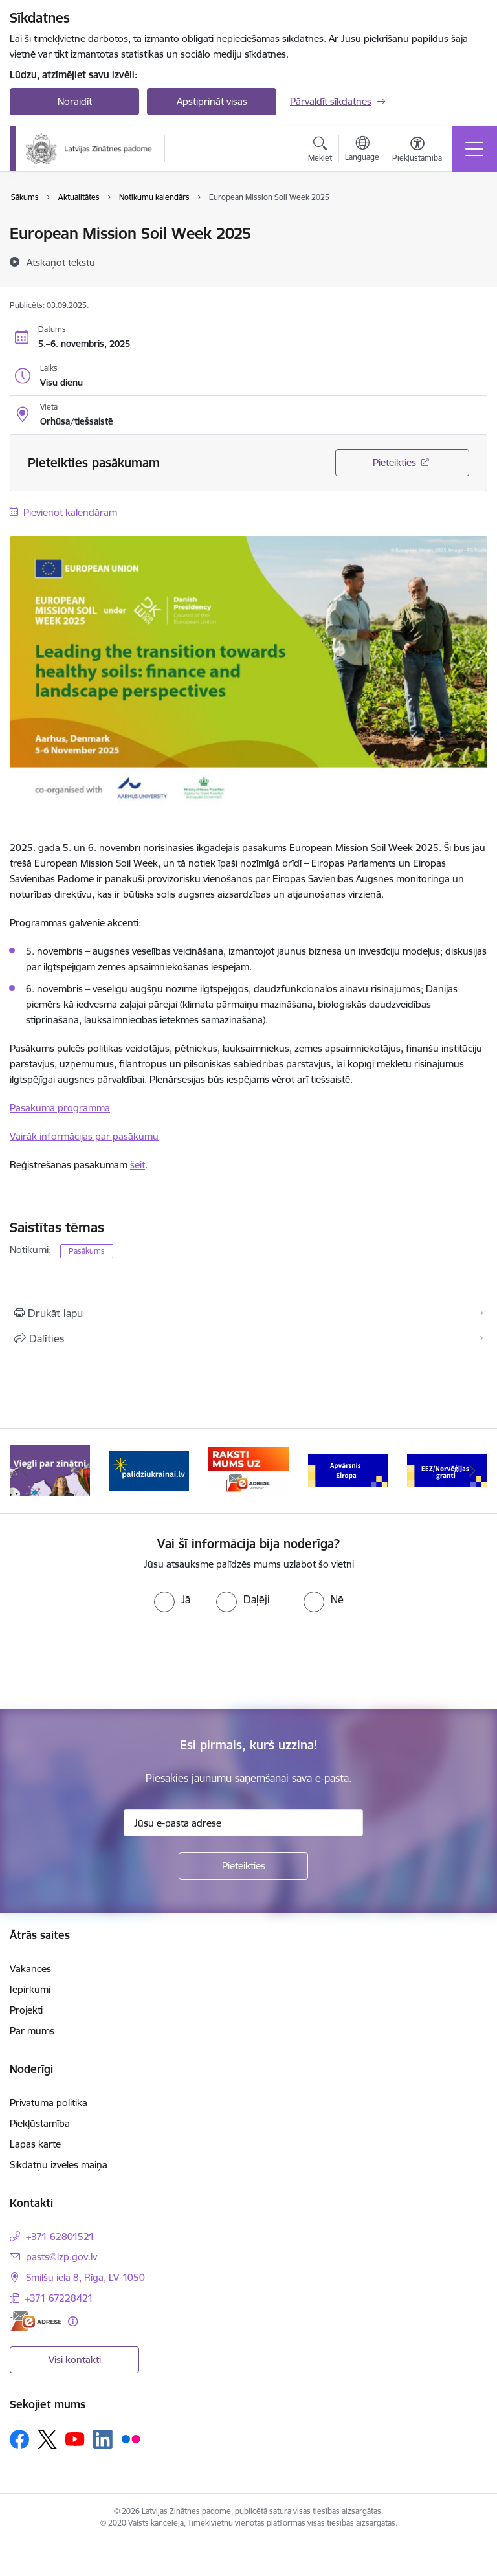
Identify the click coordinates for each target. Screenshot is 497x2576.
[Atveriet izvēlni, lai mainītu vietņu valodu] (362, 150)
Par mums (32, 2031)
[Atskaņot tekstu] (61, 262)
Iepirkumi (30, 1989)
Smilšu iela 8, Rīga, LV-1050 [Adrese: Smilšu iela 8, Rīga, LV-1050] (85, 2277)
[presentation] (108, 1661)
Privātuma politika (48, 2102)
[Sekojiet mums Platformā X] (47, 2439)
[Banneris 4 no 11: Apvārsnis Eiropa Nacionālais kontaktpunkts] (348, 1470)
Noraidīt (75, 101)
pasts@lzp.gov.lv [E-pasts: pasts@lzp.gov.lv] (61, 2256)
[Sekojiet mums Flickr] (130, 2439)
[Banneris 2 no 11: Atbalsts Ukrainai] (149, 1470)
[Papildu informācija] (73, 2321)
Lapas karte (35, 2144)
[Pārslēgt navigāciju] (474, 149)
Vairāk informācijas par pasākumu (84, 1136)
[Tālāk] (472, 1471)
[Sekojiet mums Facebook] (19, 2439)
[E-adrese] (35, 2321)
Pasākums (87, 1251)
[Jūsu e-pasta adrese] (243, 1822)
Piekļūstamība (40, 2123)
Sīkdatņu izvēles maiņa (58, 2165)
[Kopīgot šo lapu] (248, 1338)
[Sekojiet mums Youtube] (75, 2439)
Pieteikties (394, 462)
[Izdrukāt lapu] (248, 1313)
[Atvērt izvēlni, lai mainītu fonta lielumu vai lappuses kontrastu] (417, 150)
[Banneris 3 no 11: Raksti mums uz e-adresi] (248, 1470)
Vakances (30, 1968)
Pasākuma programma (60, 1108)
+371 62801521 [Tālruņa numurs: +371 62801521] (60, 2236)
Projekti (26, 2010)
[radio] (172, 1599)
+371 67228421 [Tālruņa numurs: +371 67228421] (59, 2298)
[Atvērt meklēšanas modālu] (320, 150)
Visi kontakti (75, 2359)
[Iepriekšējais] (25, 1471)
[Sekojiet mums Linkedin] (103, 2439)
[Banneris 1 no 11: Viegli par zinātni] (50, 1470)
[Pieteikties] (243, 1866)
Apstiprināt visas (212, 101)
